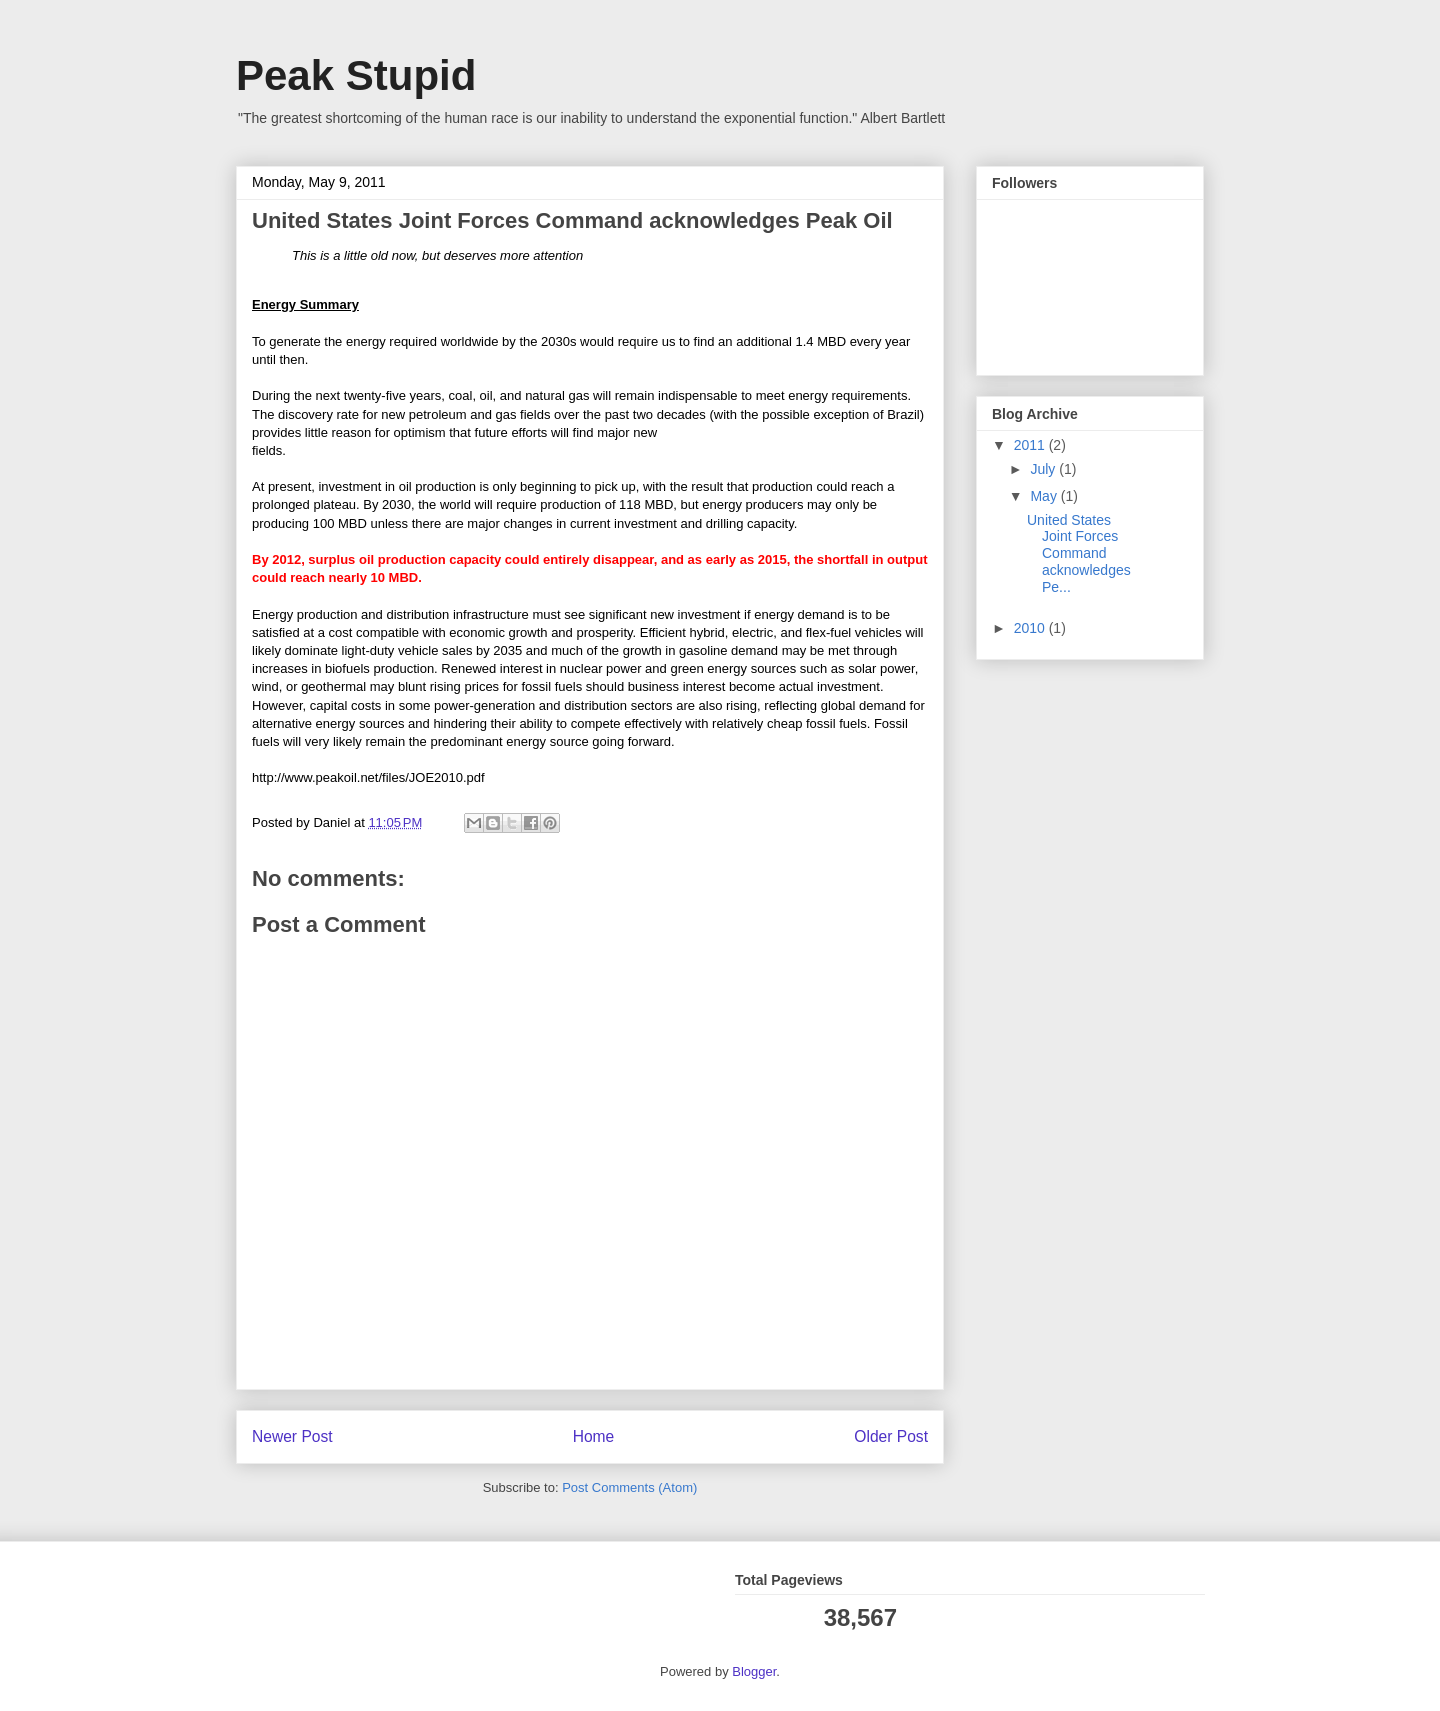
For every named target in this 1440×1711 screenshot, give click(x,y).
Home (594, 1436)
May (1045, 496)
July (1044, 469)
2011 (1031, 445)
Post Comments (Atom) (629, 1487)
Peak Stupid (356, 75)
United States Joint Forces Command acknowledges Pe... (1079, 553)
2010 (1031, 628)
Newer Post (292, 1436)
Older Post (891, 1436)
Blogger (754, 1671)
